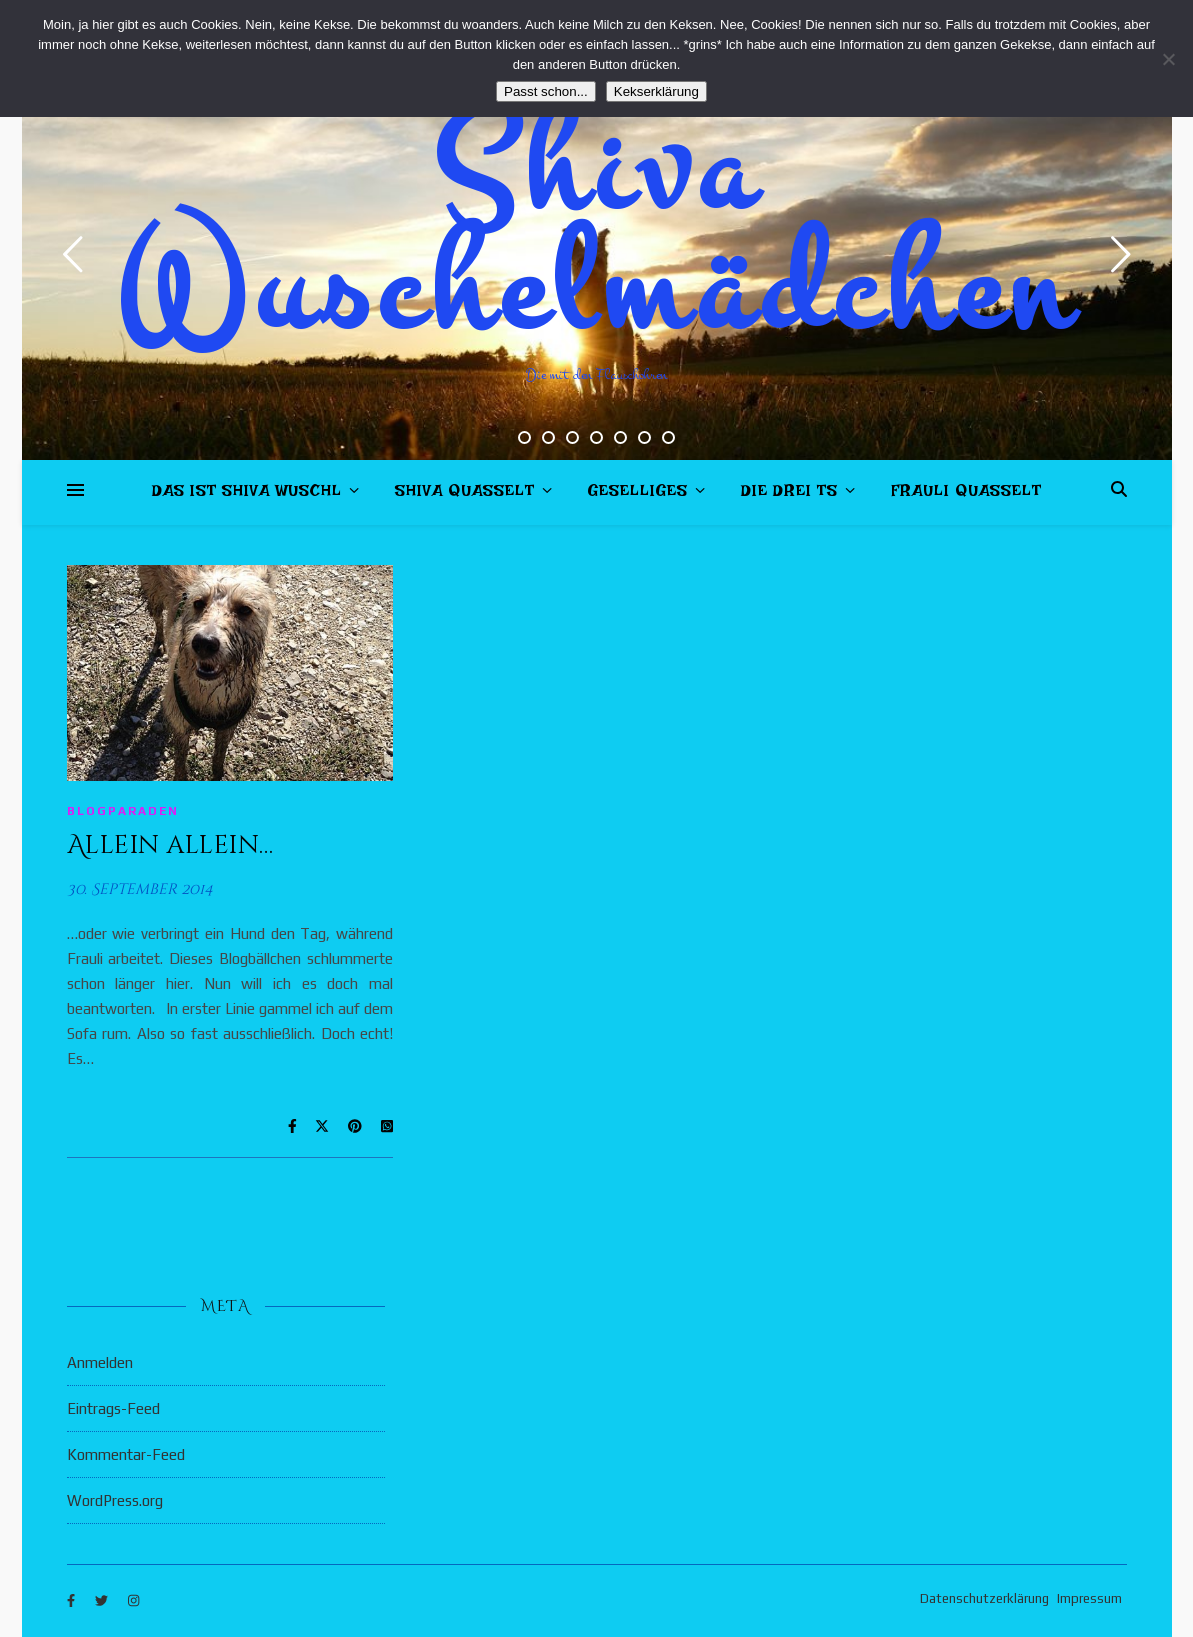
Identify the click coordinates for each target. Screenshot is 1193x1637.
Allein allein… (170, 845)
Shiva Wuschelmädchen (596, 230)
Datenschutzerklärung (984, 1598)
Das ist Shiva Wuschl (247, 494)
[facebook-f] (72, 1601)
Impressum (1089, 1598)
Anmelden (100, 1362)
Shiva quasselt (465, 494)
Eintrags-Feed (113, 1408)
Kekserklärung (656, 91)
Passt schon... (546, 91)
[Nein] (1168, 59)
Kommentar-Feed (126, 1454)
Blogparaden (123, 811)
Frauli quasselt (966, 494)
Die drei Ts (789, 494)
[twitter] (103, 1601)
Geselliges (638, 494)
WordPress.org (115, 1500)
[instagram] (133, 1601)
